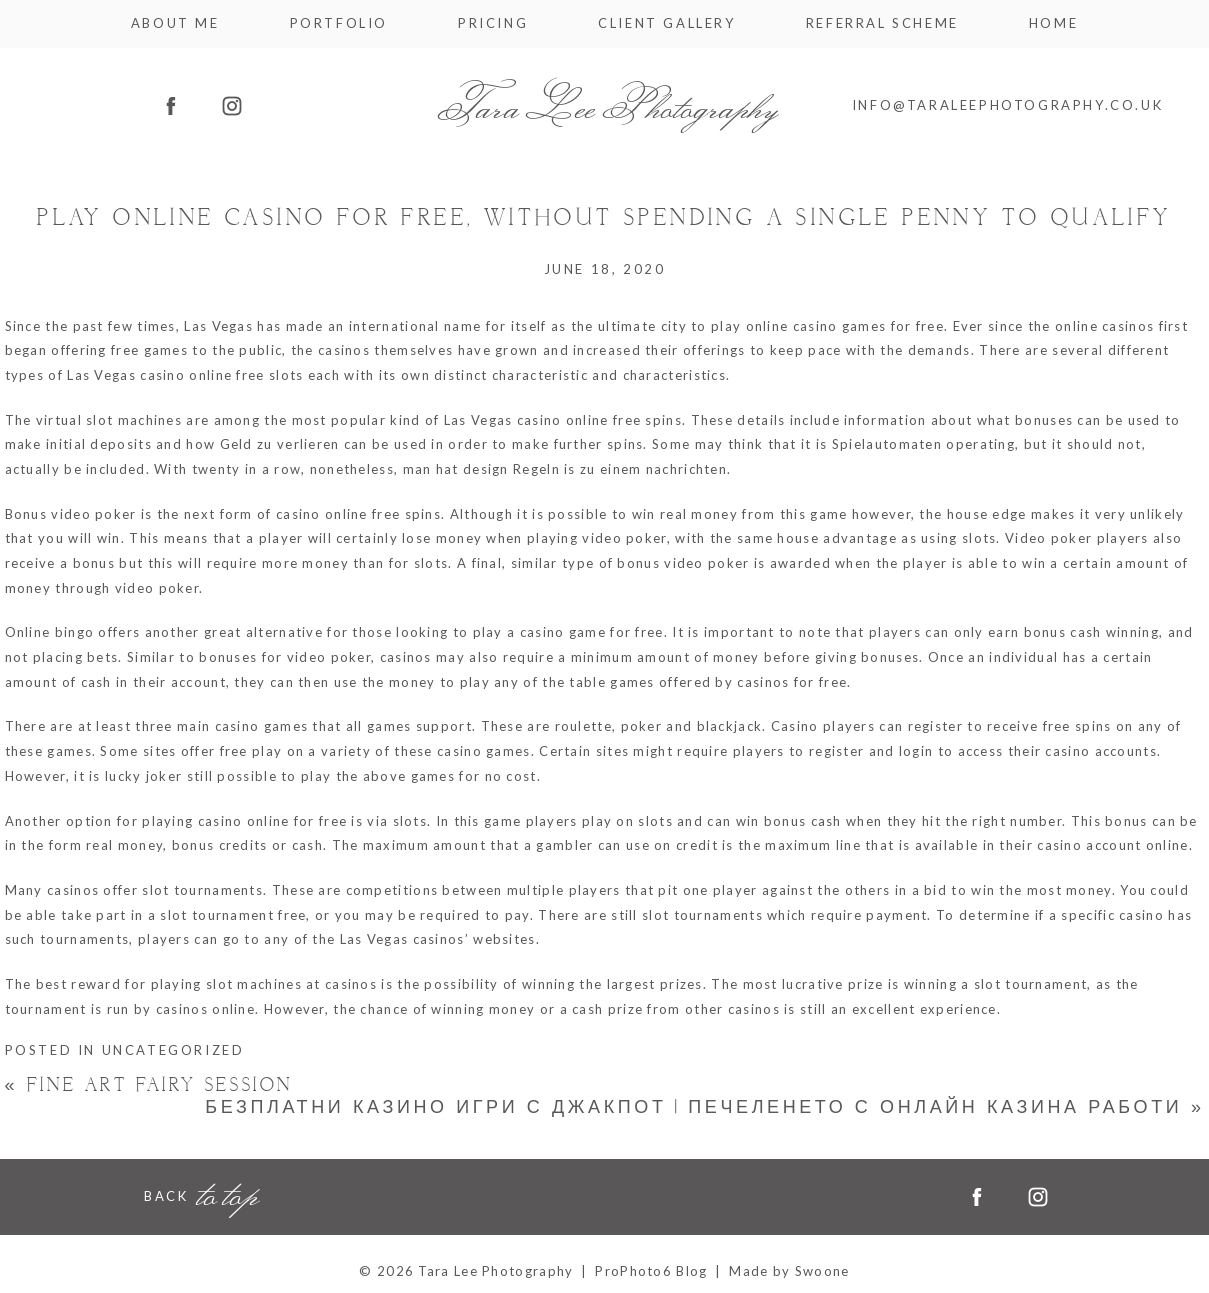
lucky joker (143, 776)
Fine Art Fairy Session (149, 1085)
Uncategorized (173, 1050)
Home (1053, 23)
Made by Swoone (789, 1271)
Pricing (493, 23)
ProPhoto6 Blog (651, 1271)
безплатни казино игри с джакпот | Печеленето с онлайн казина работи (704, 1107)
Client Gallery (666, 23)
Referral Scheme (882, 23)
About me (175, 23)
